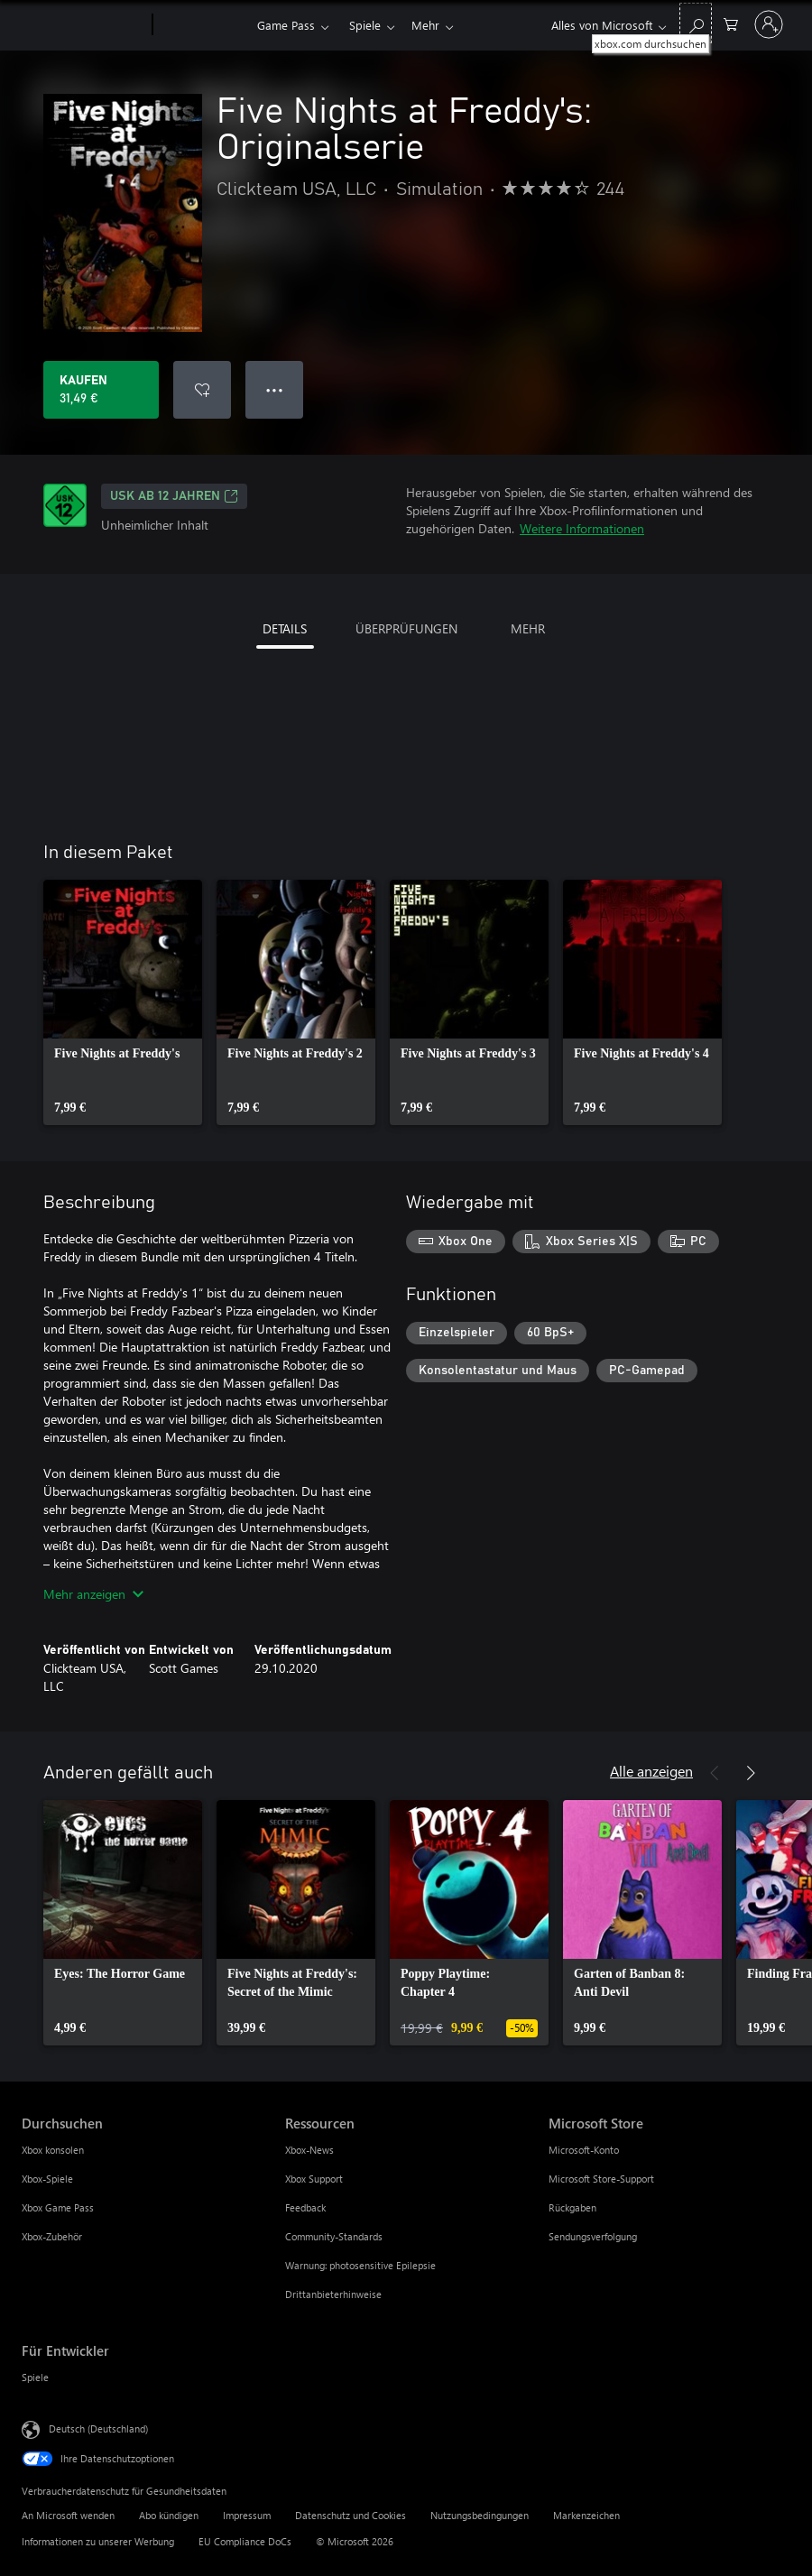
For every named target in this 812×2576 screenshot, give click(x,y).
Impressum (247, 2515)
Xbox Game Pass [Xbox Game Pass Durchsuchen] (58, 2207)
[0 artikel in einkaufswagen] (731, 23)
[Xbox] (202, 25)
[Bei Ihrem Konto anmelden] (768, 24)
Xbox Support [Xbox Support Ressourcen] (314, 2178)
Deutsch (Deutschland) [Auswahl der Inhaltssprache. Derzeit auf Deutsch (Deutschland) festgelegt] (98, 2428)
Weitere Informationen (582, 528)
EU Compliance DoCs (244, 2541)
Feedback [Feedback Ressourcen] (305, 2207)
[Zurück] (715, 1773)
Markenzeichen (586, 2515)
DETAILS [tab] (285, 628)
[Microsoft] (83, 25)
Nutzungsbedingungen (479, 2515)
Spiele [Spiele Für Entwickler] (35, 2377)
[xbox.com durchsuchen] (695, 23)
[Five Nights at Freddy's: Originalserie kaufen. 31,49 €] (101, 390)
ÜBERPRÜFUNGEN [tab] (406, 628)
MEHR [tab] (528, 628)
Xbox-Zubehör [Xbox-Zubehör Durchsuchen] (52, 2236)
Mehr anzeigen (93, 1593)
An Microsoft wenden (68, 2515)
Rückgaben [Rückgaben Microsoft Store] (572, 2207)
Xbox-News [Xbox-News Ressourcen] (309, 2150)
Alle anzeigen (651, 1770)
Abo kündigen (168, 2515)
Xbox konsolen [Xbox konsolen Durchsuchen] (53, 2150)
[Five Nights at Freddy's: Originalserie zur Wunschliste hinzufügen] (202, 390)
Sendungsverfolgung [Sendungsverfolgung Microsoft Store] (593, 2236)
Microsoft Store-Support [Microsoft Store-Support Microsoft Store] (601, 2178)
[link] (122, 1002)
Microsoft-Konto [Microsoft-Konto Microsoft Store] (584, 2150)
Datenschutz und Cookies (350, 2515)
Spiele (365, 24)
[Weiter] (751, 1773)
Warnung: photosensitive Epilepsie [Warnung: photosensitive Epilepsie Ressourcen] (360, 2265)
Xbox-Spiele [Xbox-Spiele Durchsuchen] (47, 2178)
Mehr (425, 24)
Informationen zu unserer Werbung (98, 2541)
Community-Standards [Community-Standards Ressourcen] (334, 2236)
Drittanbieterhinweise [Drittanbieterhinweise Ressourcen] (333, 2294)
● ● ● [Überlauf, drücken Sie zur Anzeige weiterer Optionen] (274, 389)
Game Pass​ (286, 24)
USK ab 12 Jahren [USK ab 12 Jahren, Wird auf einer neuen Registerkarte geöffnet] (174, 496)
